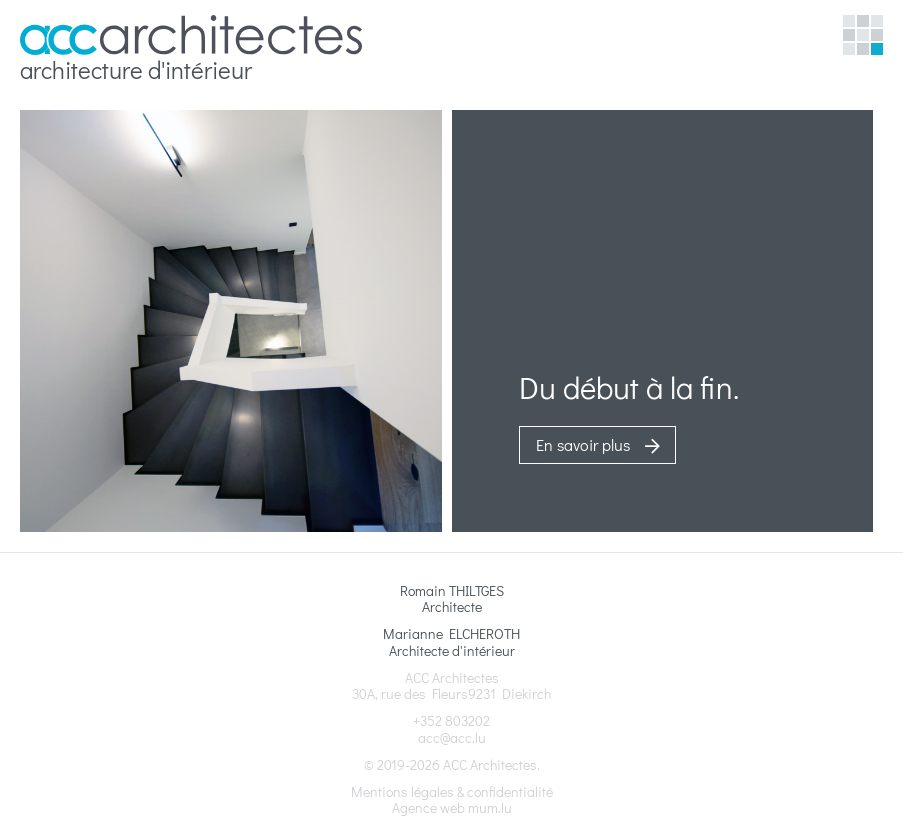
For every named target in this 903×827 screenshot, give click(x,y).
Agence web (428, 807)
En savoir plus (583, 444)
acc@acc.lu (452, 737)
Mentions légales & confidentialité (452, 791)
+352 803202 (451, 720)
